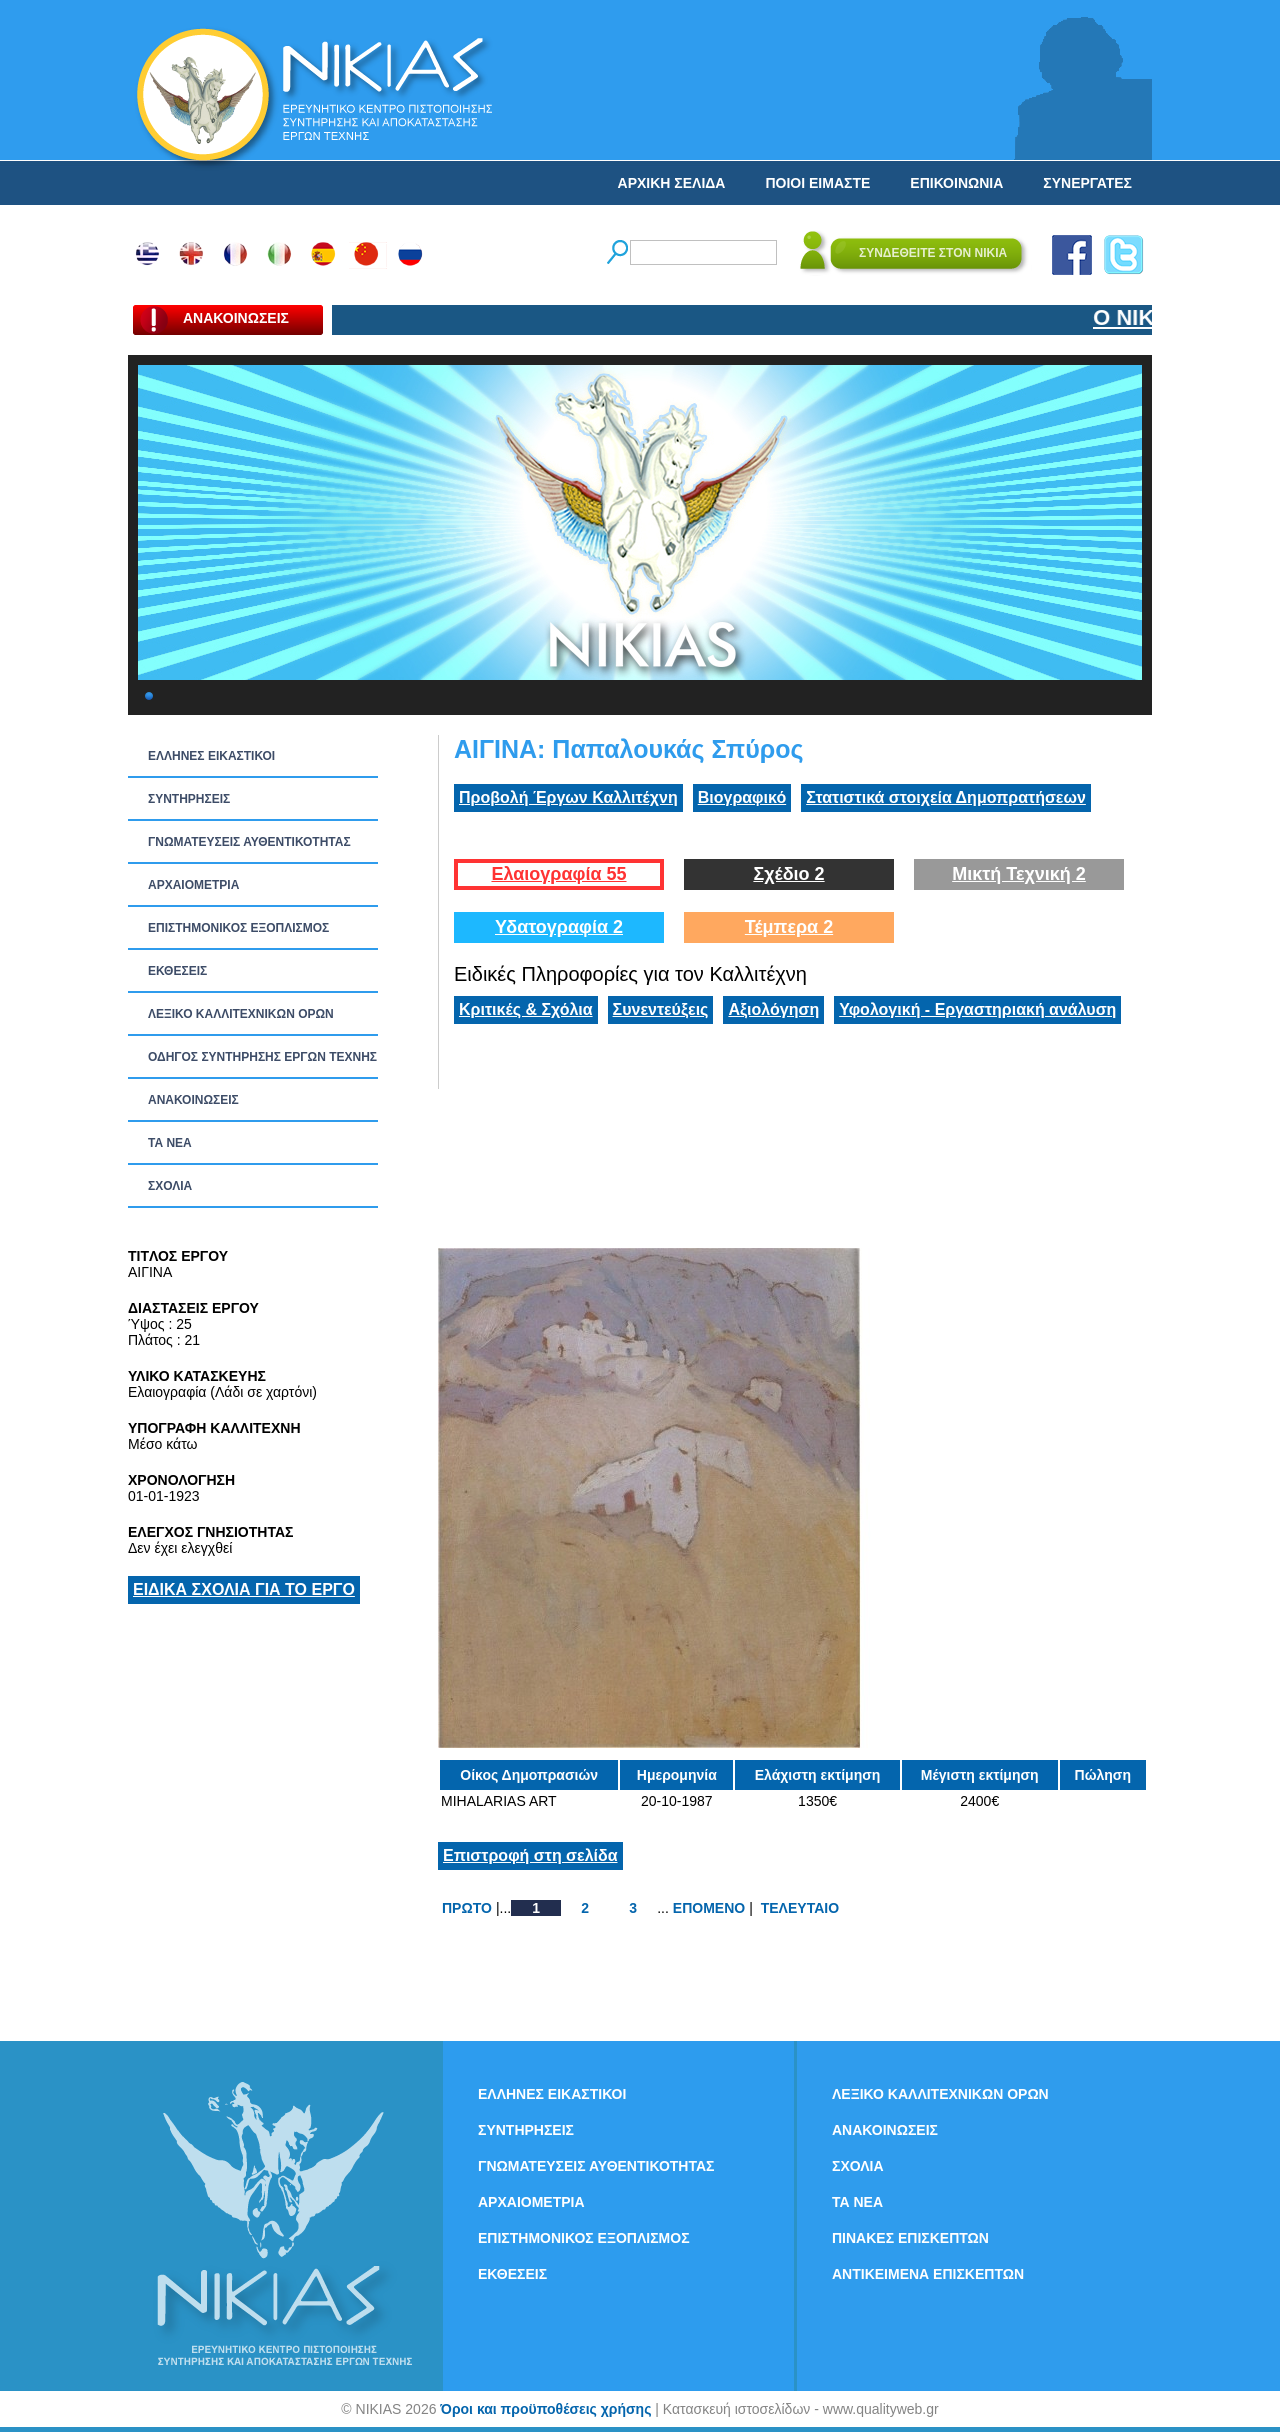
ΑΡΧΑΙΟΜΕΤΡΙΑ (193, 885)
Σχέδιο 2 (788, 874)
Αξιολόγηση (773, 1009)
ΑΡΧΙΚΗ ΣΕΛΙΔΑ (672, 183)
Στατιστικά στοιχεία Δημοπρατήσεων (946, 797)
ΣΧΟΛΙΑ (170, 1186)
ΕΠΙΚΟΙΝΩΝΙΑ (956, 183)
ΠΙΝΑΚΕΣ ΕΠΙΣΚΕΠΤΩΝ (910, 2238)
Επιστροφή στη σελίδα (530, 1855)
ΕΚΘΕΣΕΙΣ (177, 971)
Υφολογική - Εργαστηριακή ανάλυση (977, 1009)
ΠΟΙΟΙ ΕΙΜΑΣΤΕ (817, 183)
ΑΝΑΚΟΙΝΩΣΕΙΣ (193, 1100)
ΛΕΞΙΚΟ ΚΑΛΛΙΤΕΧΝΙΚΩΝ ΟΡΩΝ (241, 1014)
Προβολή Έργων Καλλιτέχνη (568, 797)
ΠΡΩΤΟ (467, 1908)
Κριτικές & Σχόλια (526, 1009)
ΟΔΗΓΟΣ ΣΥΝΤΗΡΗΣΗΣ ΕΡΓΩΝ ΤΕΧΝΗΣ (262, 1057)
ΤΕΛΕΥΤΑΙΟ (800, 1908)
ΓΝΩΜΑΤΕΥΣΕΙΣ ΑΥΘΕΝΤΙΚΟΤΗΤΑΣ (249, 842)
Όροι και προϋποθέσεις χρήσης (545, 2409)
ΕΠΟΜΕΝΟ (709, 1908)
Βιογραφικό (742, 797)
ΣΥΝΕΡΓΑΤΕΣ (1087, 183)
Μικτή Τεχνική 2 (1019, 874)
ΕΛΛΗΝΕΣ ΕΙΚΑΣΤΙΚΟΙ (211, 756)
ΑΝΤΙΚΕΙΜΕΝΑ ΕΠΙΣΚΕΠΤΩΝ (928, 2274)
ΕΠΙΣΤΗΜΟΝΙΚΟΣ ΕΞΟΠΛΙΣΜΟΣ (238, 928)
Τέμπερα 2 (789, 927)
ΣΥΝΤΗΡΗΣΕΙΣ (189, 799)
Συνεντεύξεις (661, 1009)
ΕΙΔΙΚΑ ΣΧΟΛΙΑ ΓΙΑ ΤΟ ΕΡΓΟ (244, 1589)
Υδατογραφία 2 (559, 927)
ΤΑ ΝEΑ (170, 1143)
